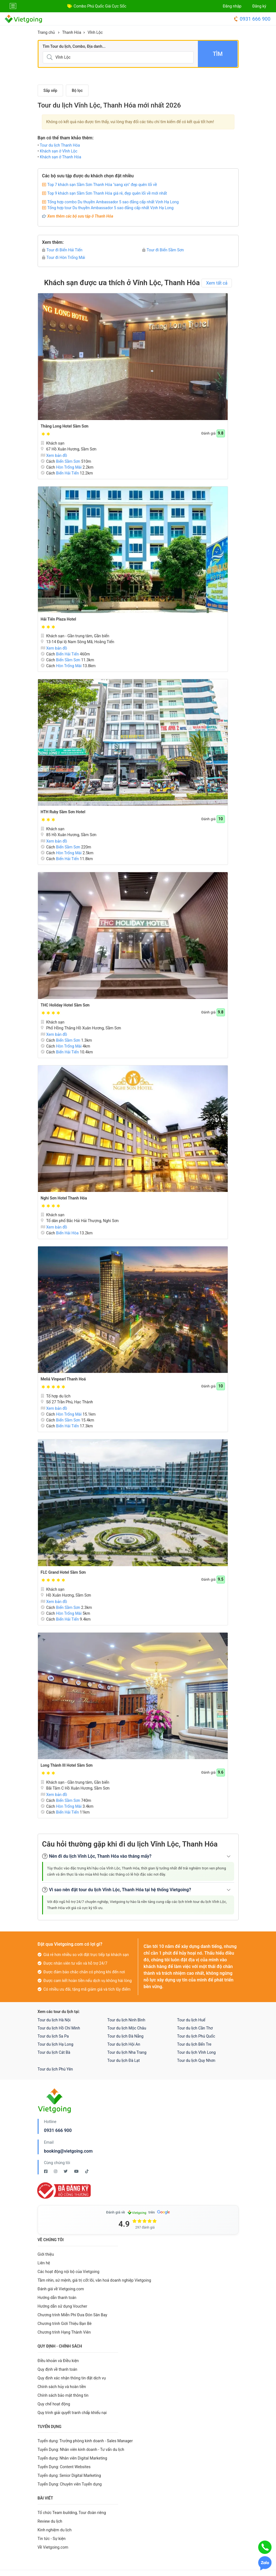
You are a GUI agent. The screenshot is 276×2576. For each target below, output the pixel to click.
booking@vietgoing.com (68, 2151)
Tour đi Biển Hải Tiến (62, 250)
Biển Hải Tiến (67, 473)
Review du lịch (50, 2521)
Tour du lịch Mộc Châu (126, 2028)
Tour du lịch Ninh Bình (126, 2020)
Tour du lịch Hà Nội (54, 2020)
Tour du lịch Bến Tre (194, 2044)
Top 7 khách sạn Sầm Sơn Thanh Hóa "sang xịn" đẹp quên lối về (102, 184)
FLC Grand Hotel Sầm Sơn (63, 1572)
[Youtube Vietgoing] (77, 2171)
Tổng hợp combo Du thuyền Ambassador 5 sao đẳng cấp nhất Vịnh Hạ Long (113, 202)
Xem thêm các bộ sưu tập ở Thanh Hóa (80, 216)
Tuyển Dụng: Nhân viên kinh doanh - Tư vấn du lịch (81, 2449)
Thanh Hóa (71, 32)
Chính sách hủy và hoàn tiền (62, 2386)
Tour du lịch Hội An (123, 2044)
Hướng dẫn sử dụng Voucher (62, 2306)
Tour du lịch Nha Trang (127, 2052)
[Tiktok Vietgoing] (86, 2171)
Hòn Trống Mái (69, 467)
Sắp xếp (50, 90)
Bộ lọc (77, 90)
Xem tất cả (216, 283)
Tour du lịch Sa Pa (53, 2036)
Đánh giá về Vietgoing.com (61, 2289)
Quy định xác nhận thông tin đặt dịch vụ (72, 2378)
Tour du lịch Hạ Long (55, 2044)
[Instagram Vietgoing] (56, 2171)
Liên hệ (44, 2263)
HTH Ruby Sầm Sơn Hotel (63, 812)
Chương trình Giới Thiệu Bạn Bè (65, 2323)
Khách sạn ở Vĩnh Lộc (58, 151)
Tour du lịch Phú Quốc (196, 2036)
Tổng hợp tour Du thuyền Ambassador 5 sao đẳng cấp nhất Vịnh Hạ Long (110, 208)
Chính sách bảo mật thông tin (63, 2395)
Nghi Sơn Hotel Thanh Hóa (64, 1198)
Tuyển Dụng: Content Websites (64, 2467)
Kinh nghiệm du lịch (55, 2530)
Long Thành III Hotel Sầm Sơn (67, 1765)
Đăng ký (259, 6)
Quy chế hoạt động (54, 2404)
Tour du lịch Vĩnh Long (196, 2052)
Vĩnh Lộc (95, 32)
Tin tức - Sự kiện (52, 2538)
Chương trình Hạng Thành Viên (64, 2332)
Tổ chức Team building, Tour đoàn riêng (72, 2512)
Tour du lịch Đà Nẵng (125, 2036)
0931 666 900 (251, 19)
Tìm (217, 54)
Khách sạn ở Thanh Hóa (60, 157)
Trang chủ (46, 32)
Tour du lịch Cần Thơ (195, 2028)
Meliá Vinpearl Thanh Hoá (63, 1379)
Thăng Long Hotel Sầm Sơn (64, 426)
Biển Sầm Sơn (68, 461)
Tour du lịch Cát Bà (54, 2052)
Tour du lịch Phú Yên (55, 2069)
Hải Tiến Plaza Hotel (58, 619)
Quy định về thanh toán (57, 2369)
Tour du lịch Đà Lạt (123, 2060)
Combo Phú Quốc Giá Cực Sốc (100, 6)
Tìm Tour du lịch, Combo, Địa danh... (74, 46)
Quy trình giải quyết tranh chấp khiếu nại (72, 2412)
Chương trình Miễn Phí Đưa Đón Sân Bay (72, 2315)
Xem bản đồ (54, 455)
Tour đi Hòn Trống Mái (63, 257)
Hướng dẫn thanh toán (57, 2297)
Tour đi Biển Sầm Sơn (163, 250)
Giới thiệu (46, 2254)
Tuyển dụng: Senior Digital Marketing (69, 2475)
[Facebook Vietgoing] (46, 2171)
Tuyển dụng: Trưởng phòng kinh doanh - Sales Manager (85, 2441)
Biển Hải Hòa (67, 1233)
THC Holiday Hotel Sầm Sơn (65, 1005)
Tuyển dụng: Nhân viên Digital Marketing (72, 2458)
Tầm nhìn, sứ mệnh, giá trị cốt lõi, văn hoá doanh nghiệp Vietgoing (94, 2280)
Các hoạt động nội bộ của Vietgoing (69, 2271)
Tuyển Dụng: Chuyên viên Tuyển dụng (70, 2484)
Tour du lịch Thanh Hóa (60, 145)
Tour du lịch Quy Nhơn (196, 2060)
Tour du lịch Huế (191, 2020)
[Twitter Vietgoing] (66, 2171)
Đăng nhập (232, 6)
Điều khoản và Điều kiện (58, 2360)
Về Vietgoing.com (53, 2547)
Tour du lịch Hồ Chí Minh (59, 2028)
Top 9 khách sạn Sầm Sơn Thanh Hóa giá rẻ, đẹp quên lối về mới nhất (107, 193)
